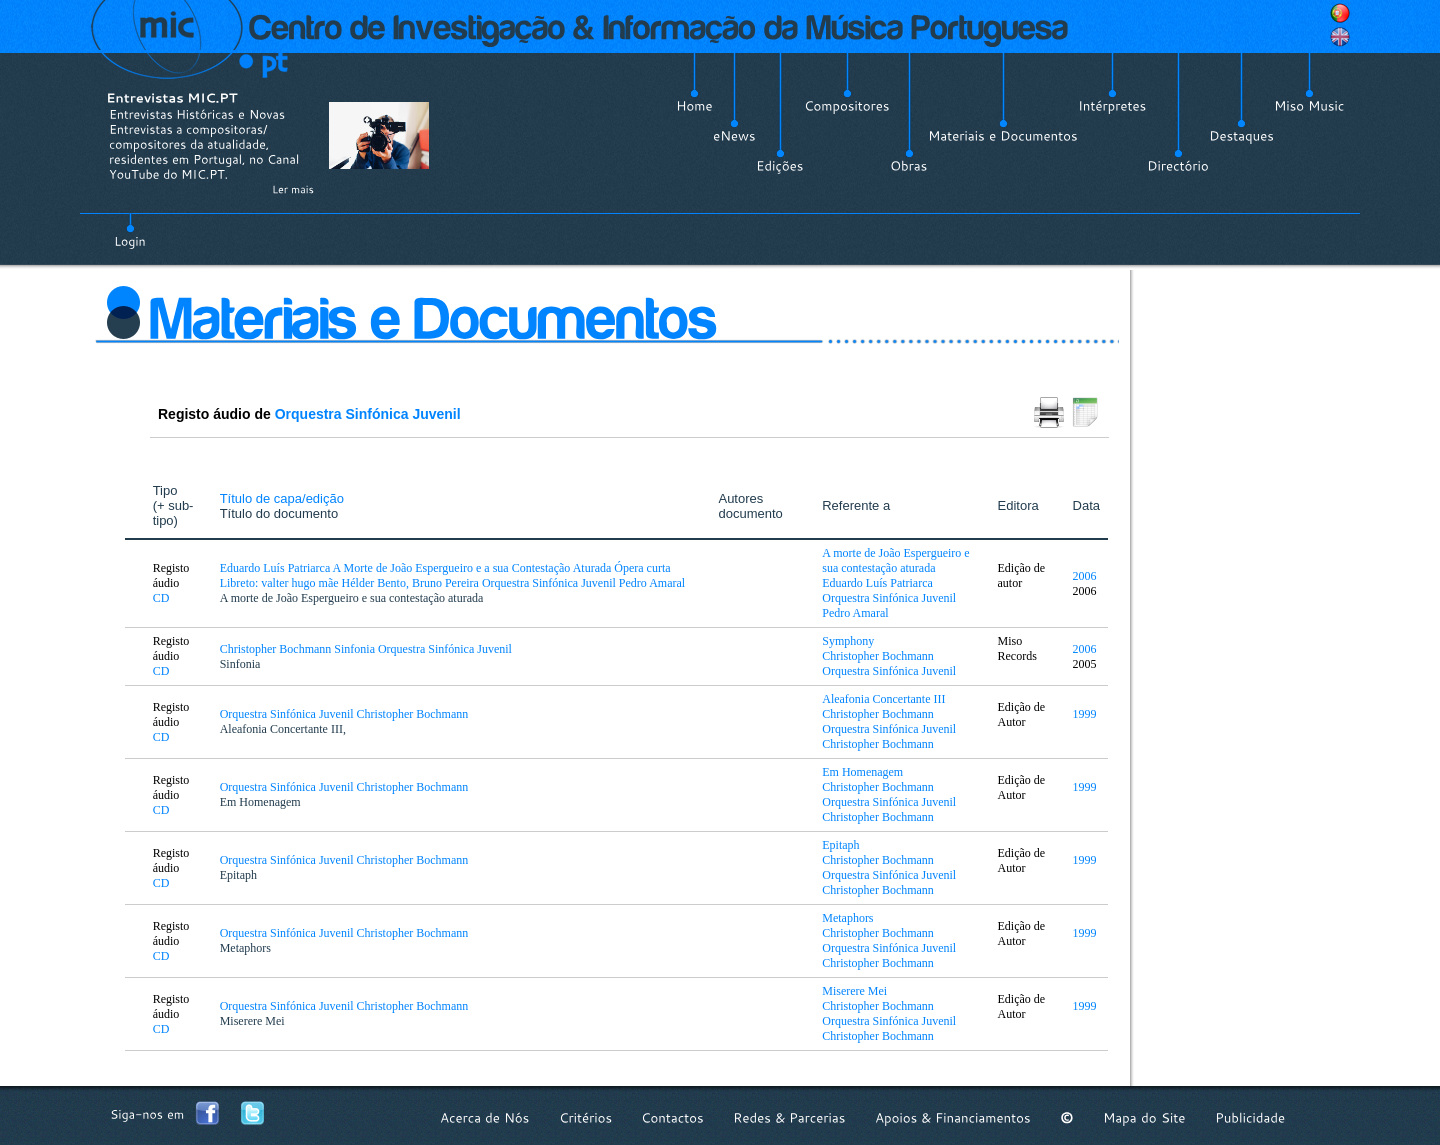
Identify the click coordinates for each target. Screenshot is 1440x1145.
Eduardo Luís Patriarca (877, 583)
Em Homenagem (260, 802)
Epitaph (238, 875)
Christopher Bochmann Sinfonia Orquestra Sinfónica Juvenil (367, 649)
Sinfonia (240, 664)
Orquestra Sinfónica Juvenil (368, 414)
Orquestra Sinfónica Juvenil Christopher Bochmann (346, 714)
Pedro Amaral (855, 613)
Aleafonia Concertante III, (283, 729)
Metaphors (245, 948)
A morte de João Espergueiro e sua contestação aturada (352, 598)
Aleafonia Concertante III (883, 699)
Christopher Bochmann (878, 656)
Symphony (848, 641)
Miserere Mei (252, 1021)
